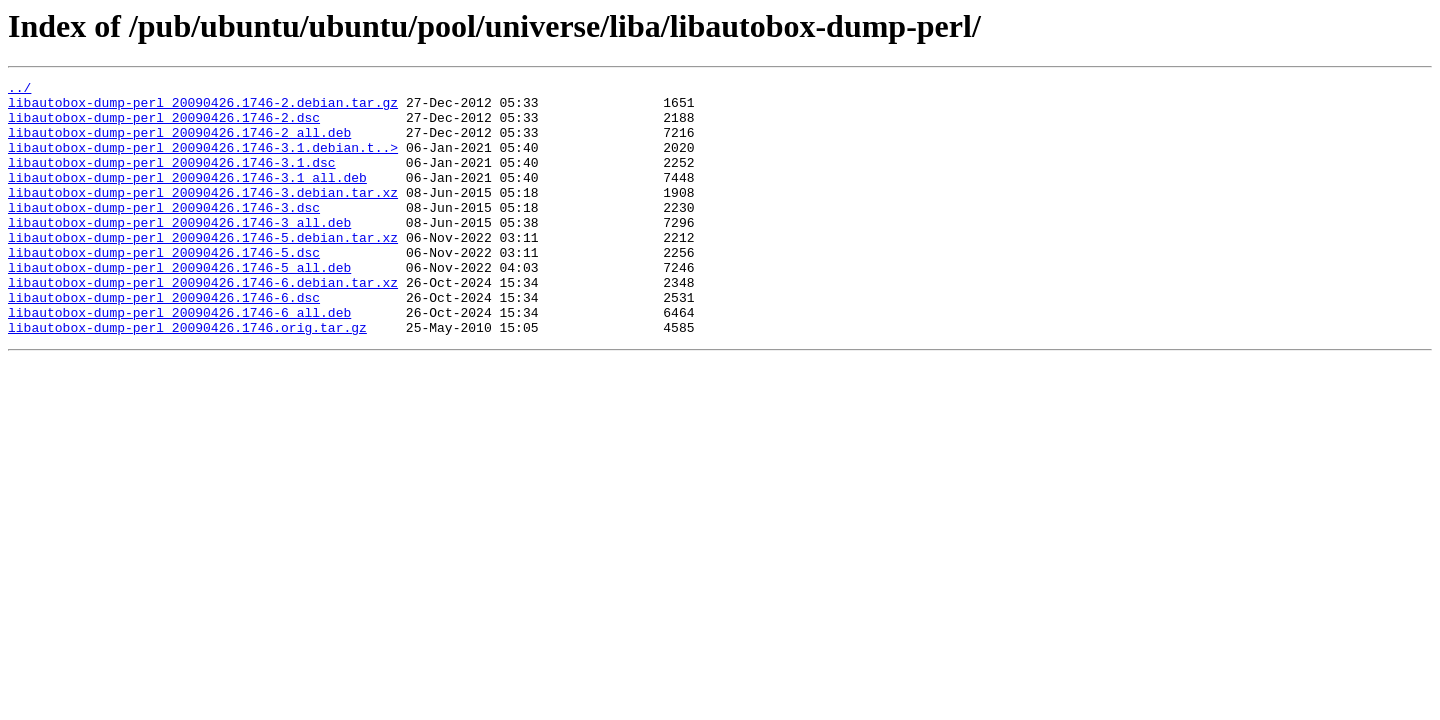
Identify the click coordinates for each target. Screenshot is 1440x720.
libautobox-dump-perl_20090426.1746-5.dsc (164, 288)
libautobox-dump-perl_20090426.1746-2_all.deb (179, 144)
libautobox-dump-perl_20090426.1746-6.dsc (164, 342)
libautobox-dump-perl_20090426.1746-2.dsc (164, 126)
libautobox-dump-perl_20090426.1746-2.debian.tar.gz (203, 108)
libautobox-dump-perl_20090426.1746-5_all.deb (179, 306)
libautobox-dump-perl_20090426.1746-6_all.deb (179, 360)
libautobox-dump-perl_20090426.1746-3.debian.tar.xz (203, 216)
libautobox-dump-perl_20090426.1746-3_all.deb (179, 252)
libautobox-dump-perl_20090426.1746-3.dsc (164, 234)
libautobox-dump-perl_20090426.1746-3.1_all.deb (187, 198)
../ (19, 90)
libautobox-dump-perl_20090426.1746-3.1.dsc (172, 180)
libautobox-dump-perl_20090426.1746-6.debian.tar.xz (203, 324)
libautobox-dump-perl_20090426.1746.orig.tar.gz (187, 378)
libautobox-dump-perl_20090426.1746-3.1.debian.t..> (203, 162)
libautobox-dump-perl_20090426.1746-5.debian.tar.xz (203, 270)
